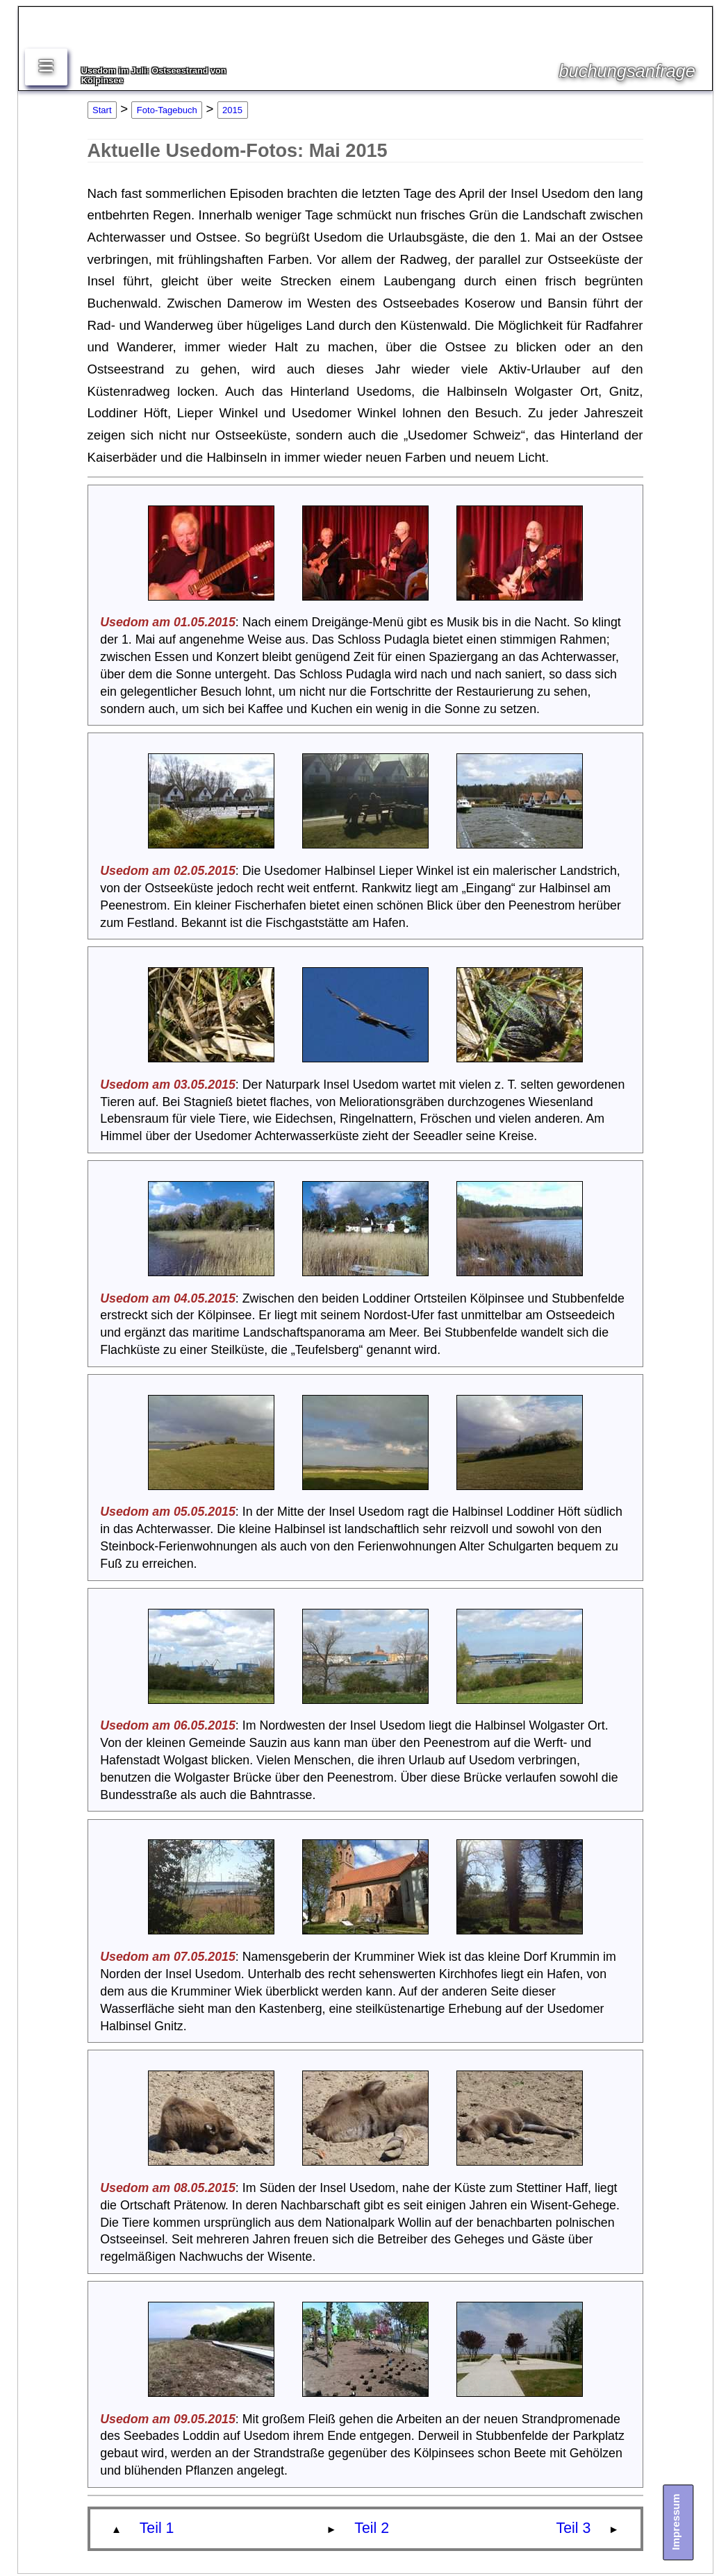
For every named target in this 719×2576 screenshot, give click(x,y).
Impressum (676, 2521)
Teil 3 (573, 2528)
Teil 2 (371, 2528)
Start (102, 110)
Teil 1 (157, 2528)
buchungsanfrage (627, 71)
